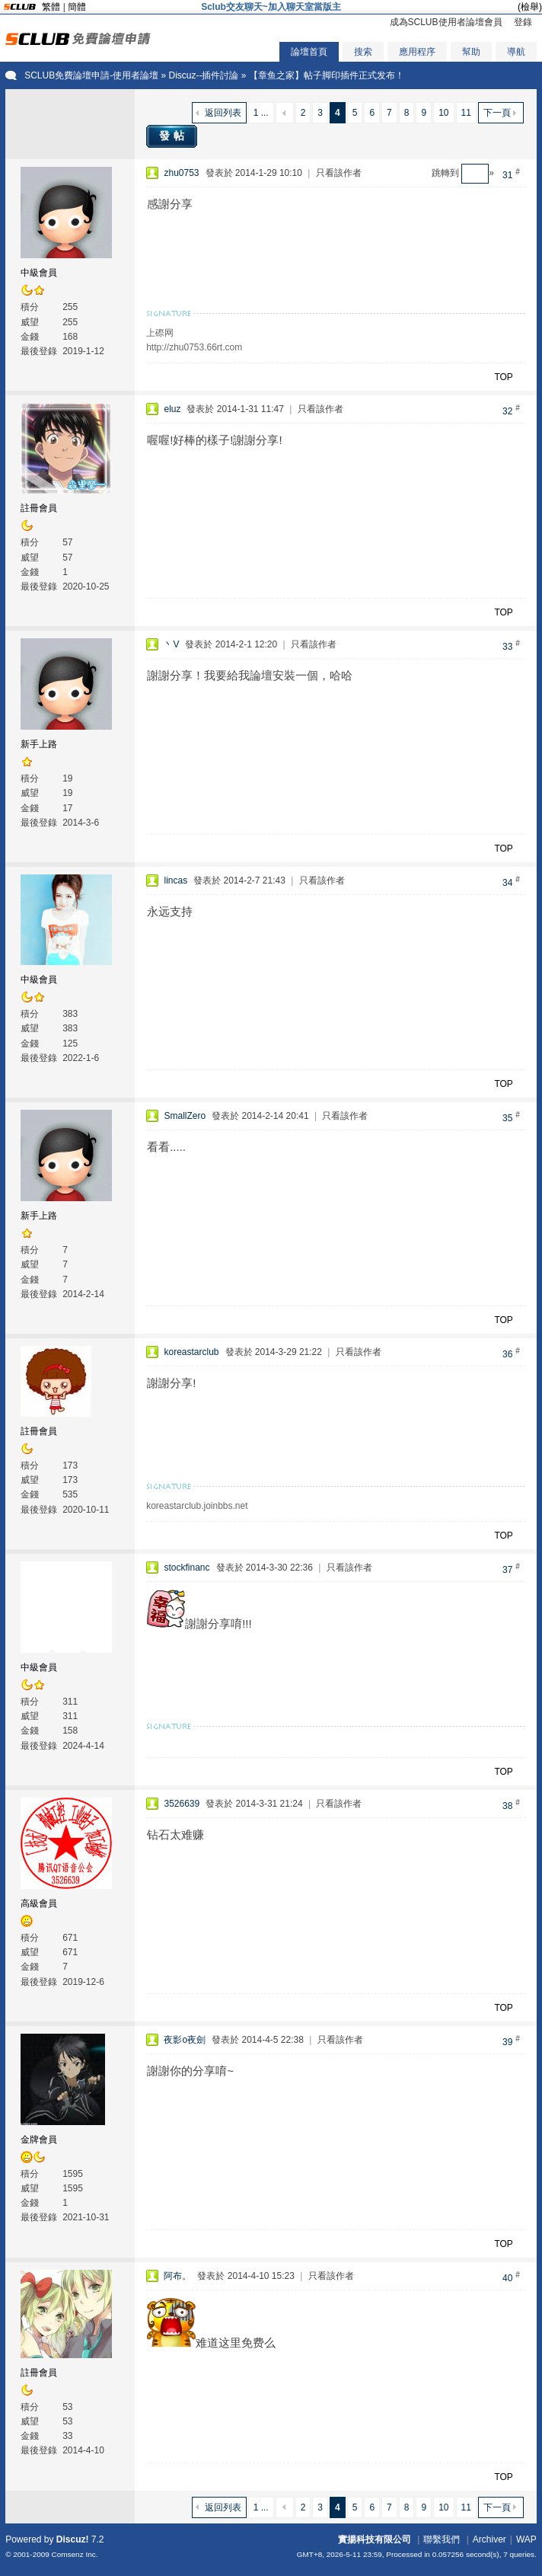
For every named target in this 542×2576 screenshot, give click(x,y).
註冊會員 (39, 508)
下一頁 (497, 112)
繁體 (51, 7)
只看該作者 (339, 173)
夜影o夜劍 (185, 2039)
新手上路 (39, 744)
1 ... (261, 112)
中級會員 (39, 272)
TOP (503, 377)
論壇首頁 (309, 51)
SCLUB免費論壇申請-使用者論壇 (91, 75)
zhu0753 (181, 173)
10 (443, 112)
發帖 (173, 135)
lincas (175, 880)
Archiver (489, 2539)
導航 (516, 51)
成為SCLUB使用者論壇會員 (446, 22)
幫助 (471, 51)
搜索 (363, 51)
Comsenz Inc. (75, 2554)
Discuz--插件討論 (203, 75)
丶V (171, 644)
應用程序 (417, 51)
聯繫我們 (441, 2539)
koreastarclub (191, 1352)
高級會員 (39, 1903)
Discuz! (72, 2539)
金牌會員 (39, 2139)
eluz (172, 409)
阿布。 (177, 2276)
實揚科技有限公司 (374, 2539)
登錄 (523, 22)
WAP (526, 2539)
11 (466, 112)
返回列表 (223, 112)
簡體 (77, 7)
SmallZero (185, 1116)
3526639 (181, 1803)
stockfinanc (186, 1567)
